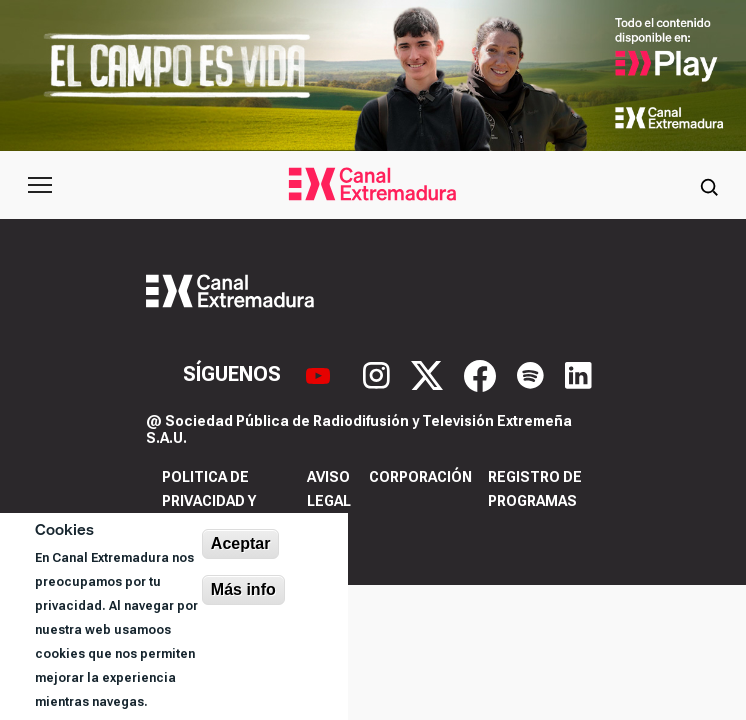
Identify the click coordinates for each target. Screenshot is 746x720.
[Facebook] (482, 374)
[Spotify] (533, 374)
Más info (243, 589)
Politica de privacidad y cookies (209, 501)
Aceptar (241, 543)
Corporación (420, 477)
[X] (429, 374)
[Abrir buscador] (709, 185)
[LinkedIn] (578, 374)
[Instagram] (379, 374)
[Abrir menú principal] (40, 185)
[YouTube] (320, 374)
